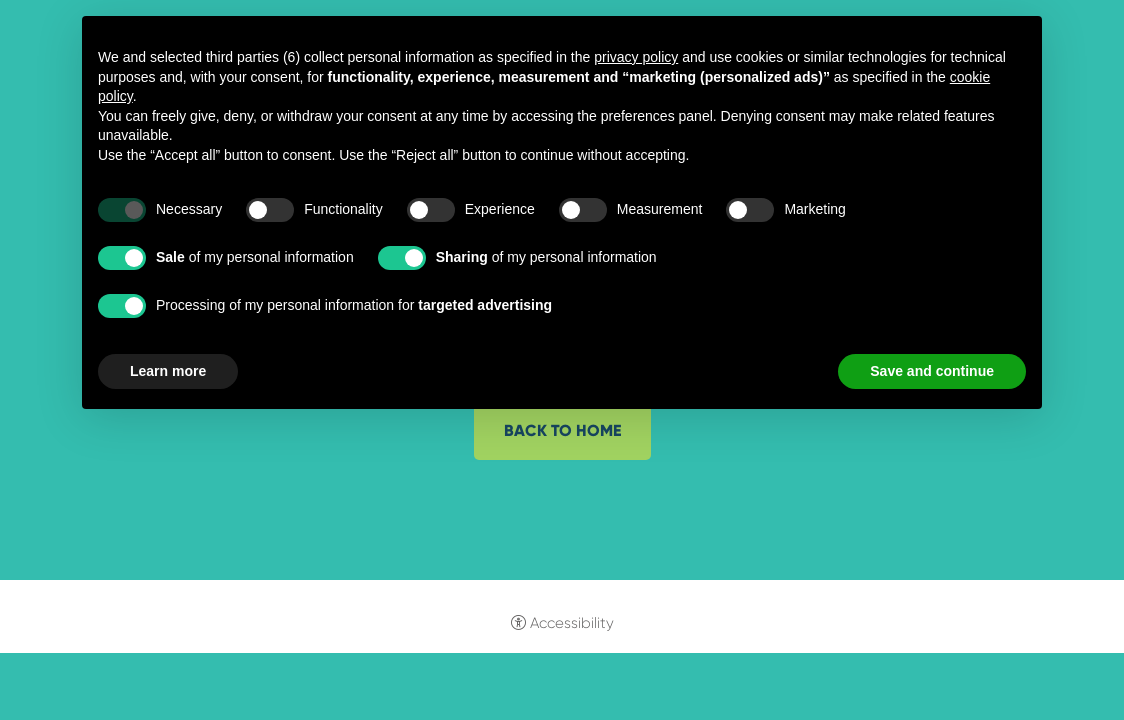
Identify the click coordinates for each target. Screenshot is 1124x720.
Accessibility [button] (572, 623)
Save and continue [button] (932, 371)
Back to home (562, 430)
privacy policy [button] (636, 57)
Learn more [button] (168, 371)
